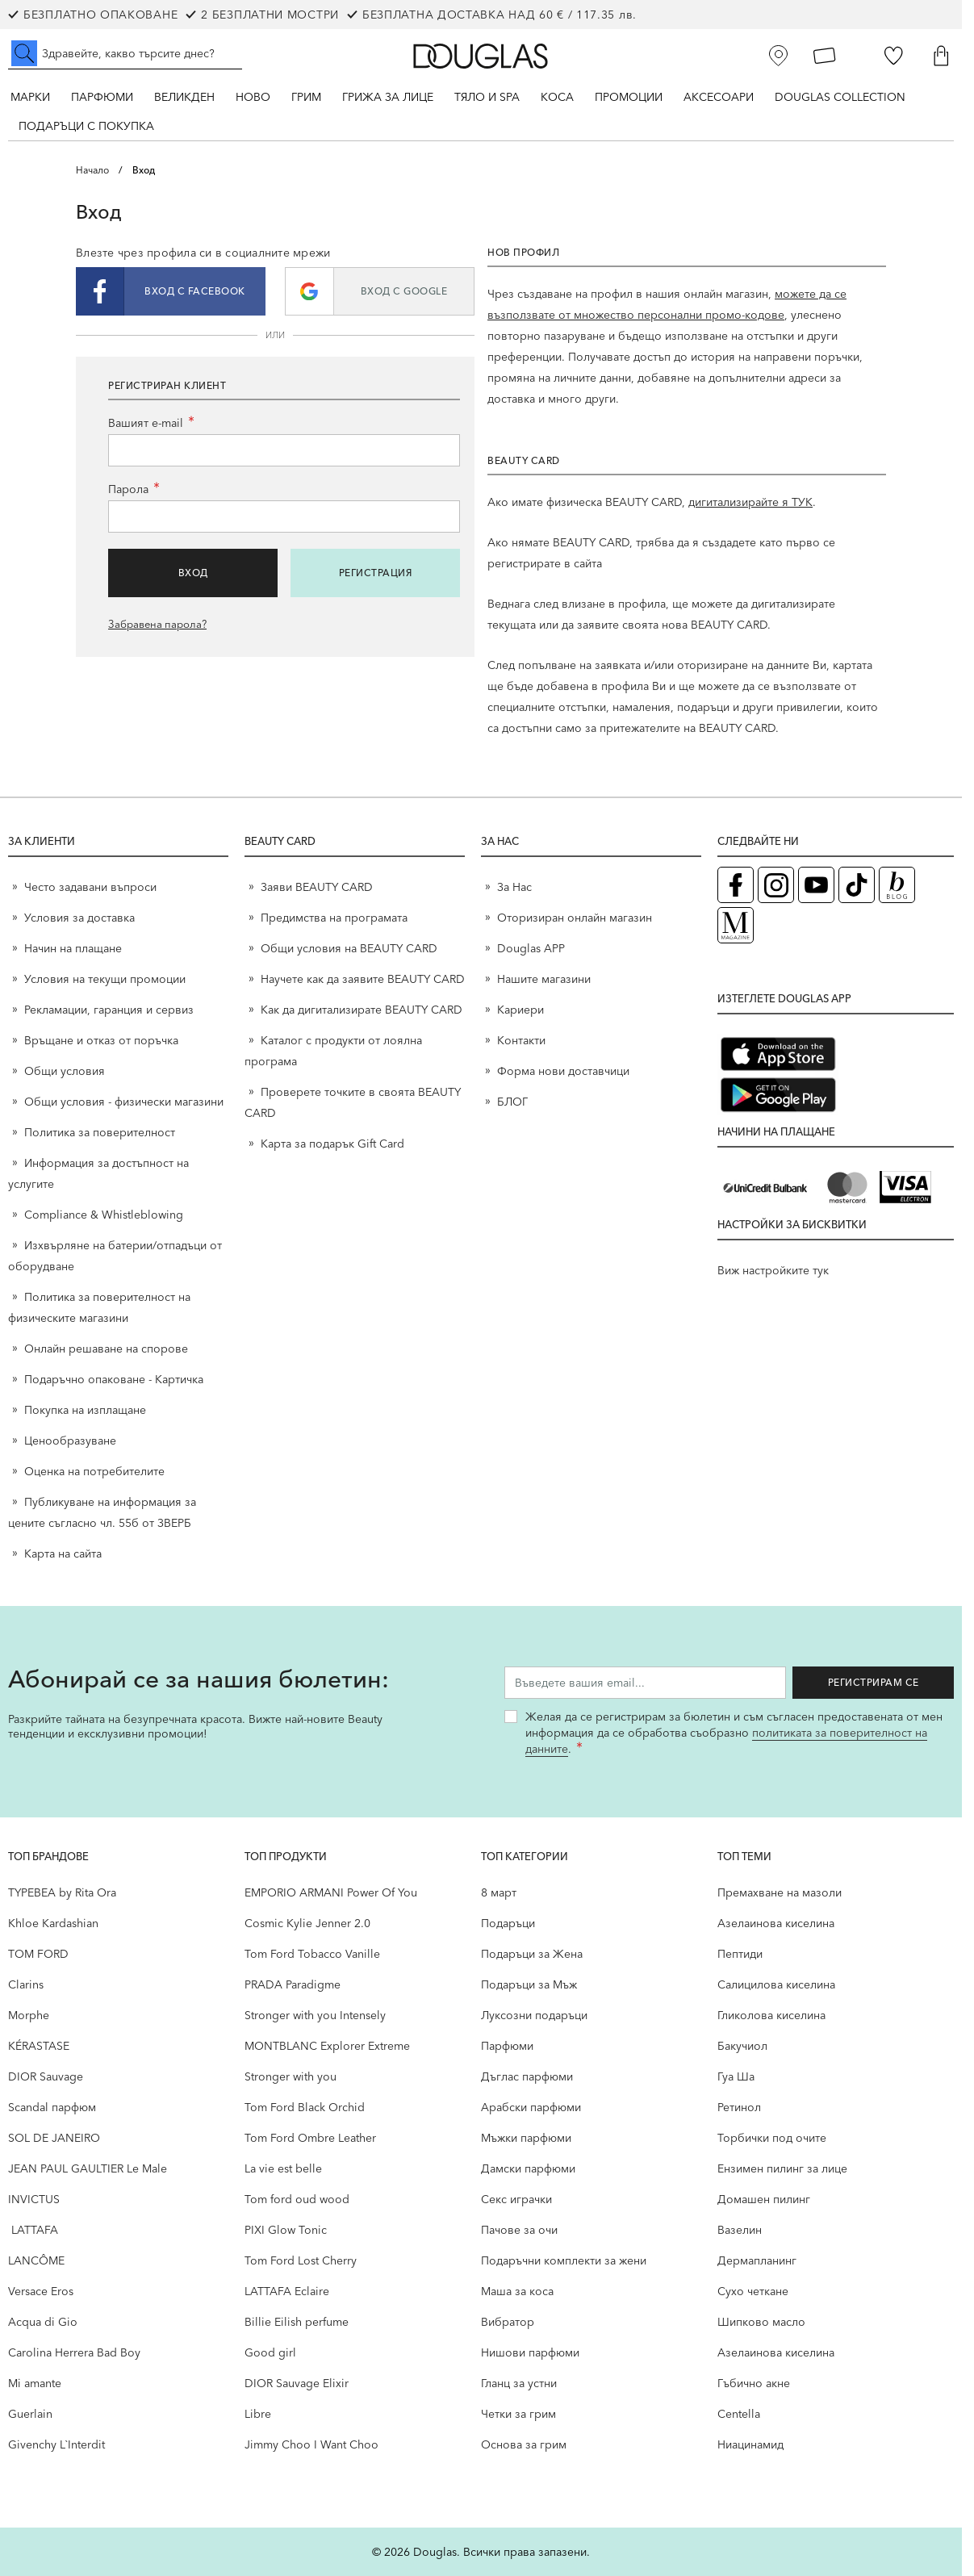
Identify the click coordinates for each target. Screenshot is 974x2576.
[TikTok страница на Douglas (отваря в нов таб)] (856, 885)
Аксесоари (718, 97)
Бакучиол (742, 2046)
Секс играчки (516, 2199)
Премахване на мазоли (779, 1892)
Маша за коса (517, 2291)
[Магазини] (779, 56)
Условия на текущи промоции (106, 979)
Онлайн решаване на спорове (106, 1348)
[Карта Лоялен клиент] (824, 55)
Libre (258, 2414)
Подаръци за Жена (532, 1954)
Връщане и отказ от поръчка (101, 1040)
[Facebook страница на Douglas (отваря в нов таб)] (735, 885)
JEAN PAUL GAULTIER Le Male (87, 2168)
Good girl (270, 2352)
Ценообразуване (70, 1440)
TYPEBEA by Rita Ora (62, 1892)
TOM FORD (38, 1954)
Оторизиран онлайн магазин (574, 917)
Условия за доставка (79, 917)
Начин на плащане (73, 948)
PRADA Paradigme (293, 1984)
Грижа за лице (387, 97)
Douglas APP (531, 948)
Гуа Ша (736, 2076)
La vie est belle (283, 2168)
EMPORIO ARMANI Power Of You (331, 1892)
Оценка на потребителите (94, 1471)
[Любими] (893, 56)
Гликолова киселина (771, 2015)
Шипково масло (761, 2322)
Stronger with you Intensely (315, 2015)
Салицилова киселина (776, 1984)
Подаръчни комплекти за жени (563, 2260)
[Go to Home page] (481, 56)
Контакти (521, 1040)
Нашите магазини (544, 979)
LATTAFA (33, 2230)
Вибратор (507, 2322)
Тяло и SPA (487, 97)
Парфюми (102, 97)
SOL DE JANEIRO (54, 2138)
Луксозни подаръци (534, 2015)
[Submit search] (24, 53)
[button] (170, 291)
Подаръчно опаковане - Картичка (113, 1379)
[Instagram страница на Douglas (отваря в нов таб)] (776, 885)
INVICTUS (34, 2199)
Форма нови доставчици (563, 1071)
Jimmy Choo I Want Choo (311, 2444)
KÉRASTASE (38, 2046)
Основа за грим (523, 2444)
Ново (253, 97)
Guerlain (30, 2414)
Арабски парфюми (531, 2107)
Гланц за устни (519, 2383)
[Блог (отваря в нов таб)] (897, 885)
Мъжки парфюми (526, 2138)
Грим (306, 97)
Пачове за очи (519, 2230)
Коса (557, 97)
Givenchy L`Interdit (56, 2444)
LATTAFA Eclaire (287, 2291)
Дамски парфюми (528, 2168)
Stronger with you (291, 2076)
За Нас (514, 887)
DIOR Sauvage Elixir (297, 2383)
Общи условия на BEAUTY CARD (349, 948)
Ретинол (739, 2107)
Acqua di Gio (42, 2322)
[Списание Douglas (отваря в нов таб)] (735, 925)
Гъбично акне (753, 2383)
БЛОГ (512, 1101)
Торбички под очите (771, 2138)
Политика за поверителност (99, 1132)
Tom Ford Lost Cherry (301, 2260)
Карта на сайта (63, 1553)
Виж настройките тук (773, 1270)
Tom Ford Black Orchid (305, 2107)
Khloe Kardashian (53, 1923)
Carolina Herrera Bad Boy (74, 2352)
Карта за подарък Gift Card (332, 1143)
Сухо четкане (752, 2291)
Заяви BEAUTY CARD (317, 887)
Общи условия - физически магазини (124, 1101)
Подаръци (508, 1923)
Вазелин (739, 2230)
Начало (92, 170)
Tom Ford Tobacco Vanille (312, 1954)
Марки (30, 97)
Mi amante (34, 2383)
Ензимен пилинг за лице (782, 2168)
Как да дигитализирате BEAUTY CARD (361, 1009)
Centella (738, 2414)
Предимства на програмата (334, 917)
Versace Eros (40, 2291)
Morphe (28, 2015)
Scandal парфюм (52, 2107)
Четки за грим (518, 2414)
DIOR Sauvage (45, 2076)
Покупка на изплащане (85, 1410)
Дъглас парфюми (527, 2076)
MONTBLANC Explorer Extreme (327, 2046)
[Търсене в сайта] (125, 53)
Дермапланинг (756, 2260)
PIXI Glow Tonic (286, 2230)
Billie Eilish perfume (297, 2322)
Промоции (629, 97)
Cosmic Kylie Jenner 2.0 (307, 1923)
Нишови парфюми (530, 2352)
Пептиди (740, 1954)
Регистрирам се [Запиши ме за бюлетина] (873, 1682)
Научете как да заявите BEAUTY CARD (363, 979)
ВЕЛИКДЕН (184, 97)
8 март (498, 1892)
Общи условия (64, 1071)
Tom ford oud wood (297, 2199)
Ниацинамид (750, 2444)
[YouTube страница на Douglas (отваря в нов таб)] (816, 885)
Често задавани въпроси (90, 887)
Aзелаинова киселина (775, 1923)
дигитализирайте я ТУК (750, 502)
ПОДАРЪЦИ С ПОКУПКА (86, 126)
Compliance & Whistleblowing (103, 1214)
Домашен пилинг (763, 2199)
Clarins (26, 1984)
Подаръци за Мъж (529, 1984)
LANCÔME (36, 2260)
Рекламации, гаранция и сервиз (109, 1009)
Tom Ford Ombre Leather (310, 2138)
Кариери (520, 1009)
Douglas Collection (840, 97)
